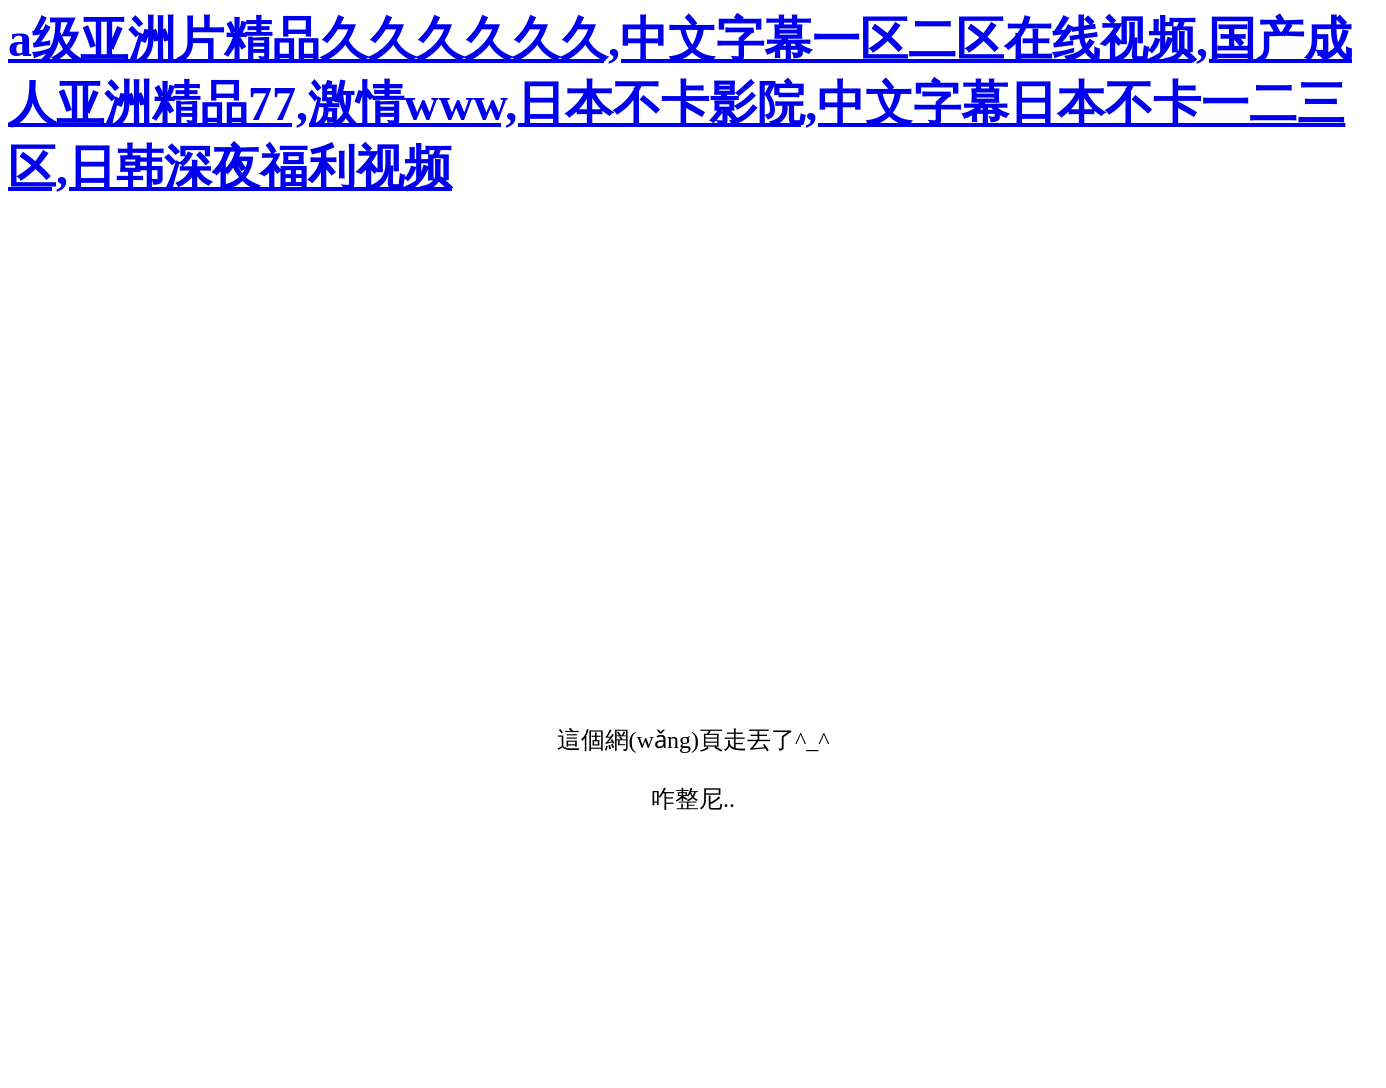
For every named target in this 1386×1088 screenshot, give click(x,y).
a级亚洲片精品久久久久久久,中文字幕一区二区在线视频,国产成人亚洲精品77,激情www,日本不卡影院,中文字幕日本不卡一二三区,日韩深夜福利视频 (680, 103)
